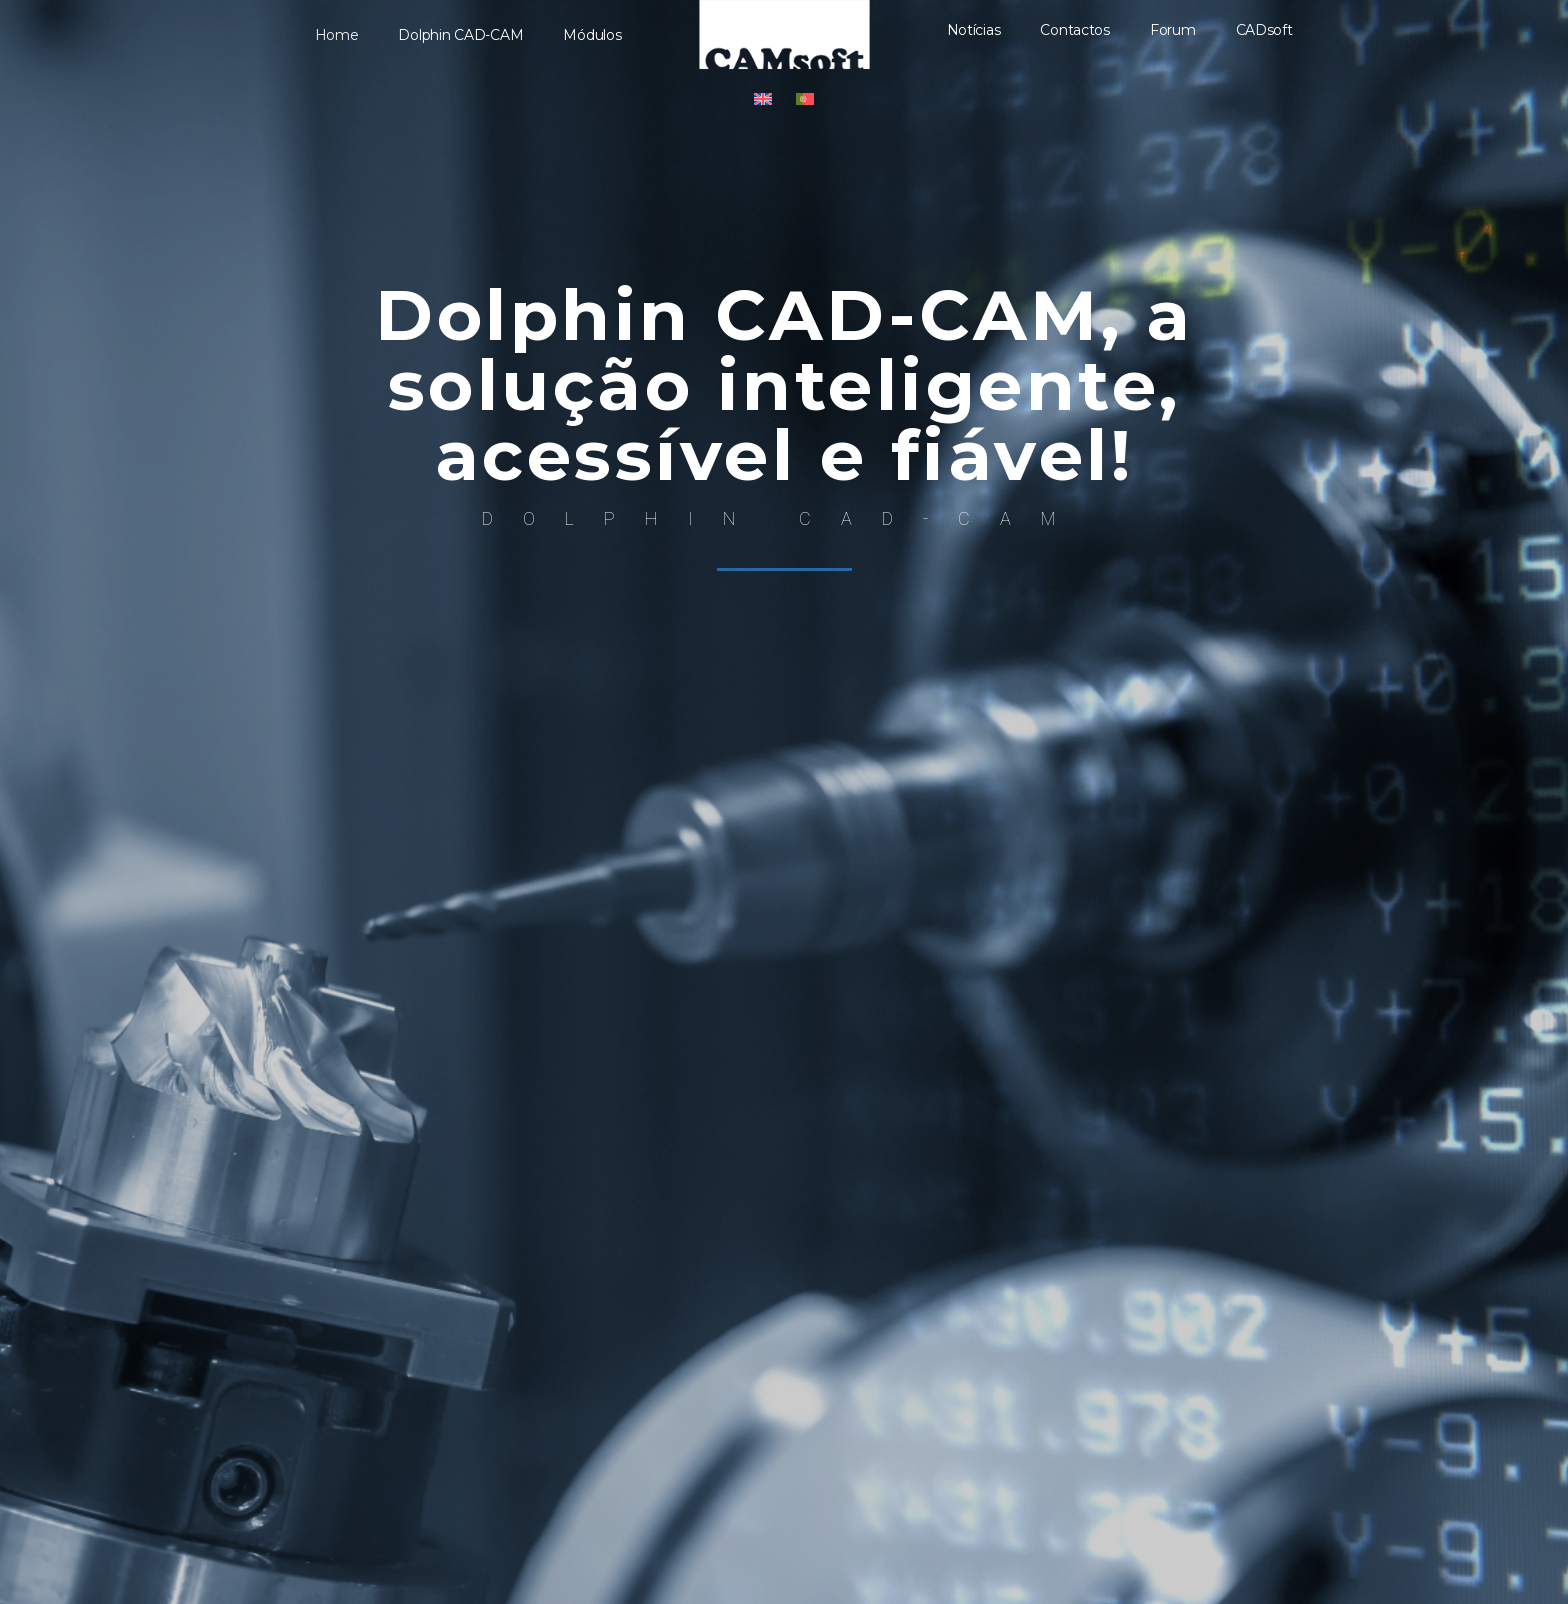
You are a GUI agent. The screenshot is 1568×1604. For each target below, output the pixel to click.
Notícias (974, 30)
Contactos (1075, 30)
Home (337, 35)
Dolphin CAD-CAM (460, 35)
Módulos (592, 35)
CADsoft (1264, 30)
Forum (1173, 30)
